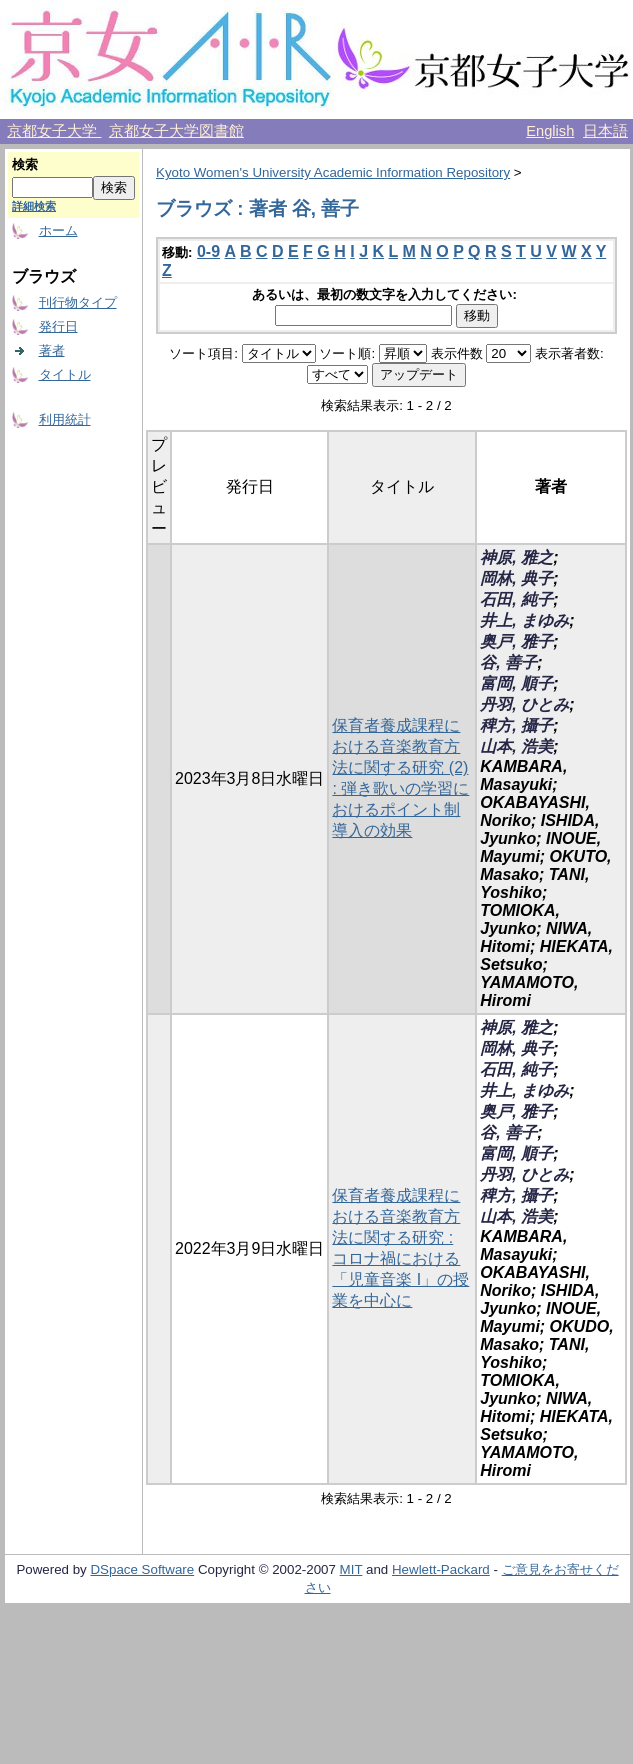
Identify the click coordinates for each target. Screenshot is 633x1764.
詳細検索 (34, 206)
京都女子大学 (54, 131)
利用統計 (65, 419)
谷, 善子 (508, 662)
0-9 (208, 251)
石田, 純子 (516, 599)
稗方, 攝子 (516, 725)
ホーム (58, 230)
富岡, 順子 (516, 683)
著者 (52, 350)
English (550, 131)
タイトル (65, 374)
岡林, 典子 (516, 578)
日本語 (605, 131)
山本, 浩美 (516, 746)
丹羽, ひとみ (524, 704)
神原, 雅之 (516, 557)
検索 (25, 164)
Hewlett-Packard (441, 1569)
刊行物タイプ (78, 302)
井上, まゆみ (524, 620)
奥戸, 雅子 (516, 641)
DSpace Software (142, 1569)
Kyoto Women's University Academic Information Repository (333, 172)
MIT (351, 1569)
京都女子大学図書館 (176, 131)
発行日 (58, 326)
